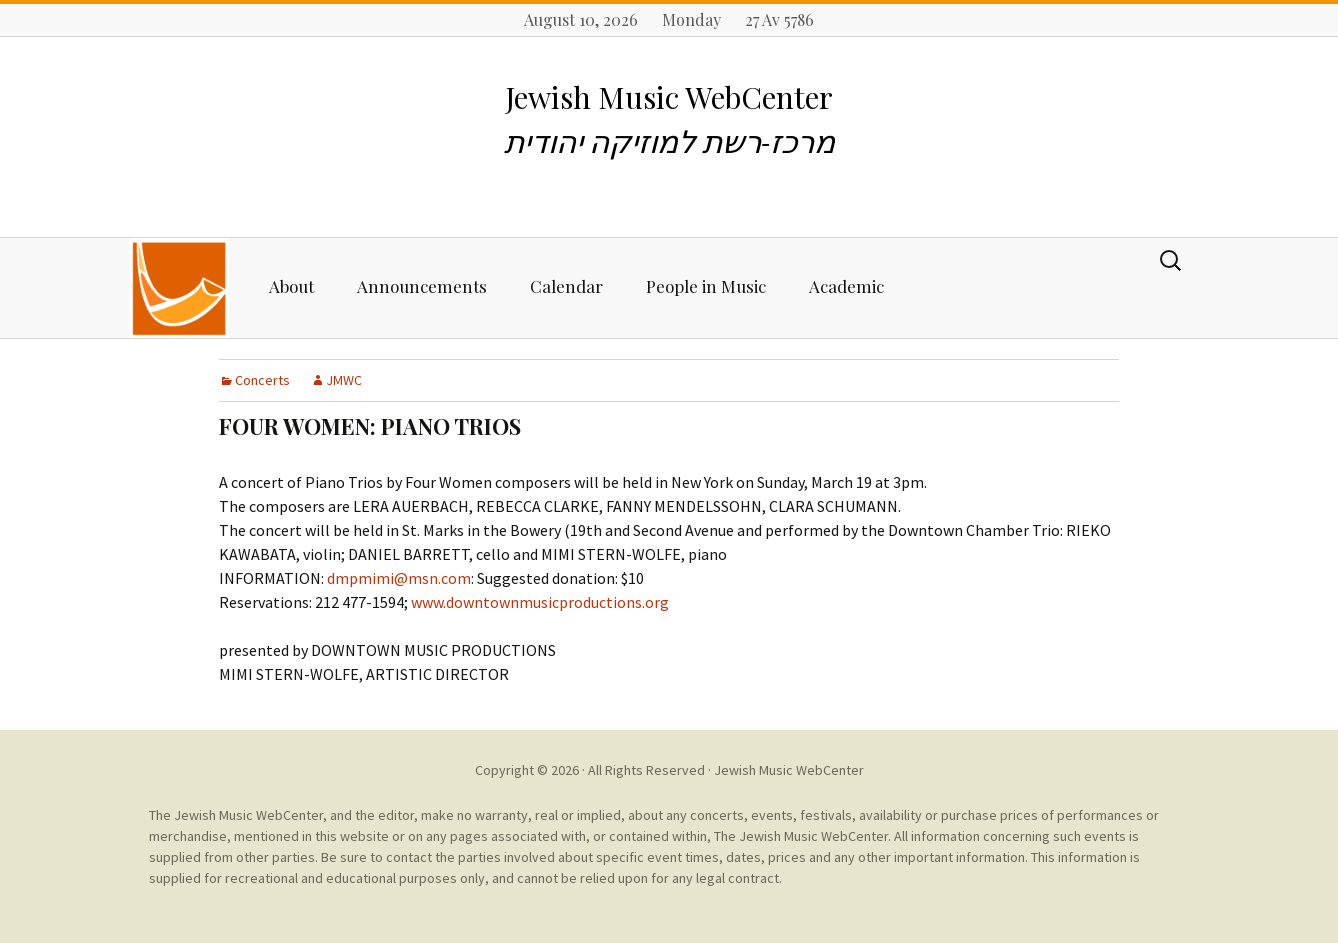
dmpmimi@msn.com (399, 578)
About (291, 286)
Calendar (566, 286)
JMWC (344, 380)
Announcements (422, 286)
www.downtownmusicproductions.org (540, 602)
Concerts (262, 380)
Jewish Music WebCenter (789, 770)
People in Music (706, 286)
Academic (846, 286)
